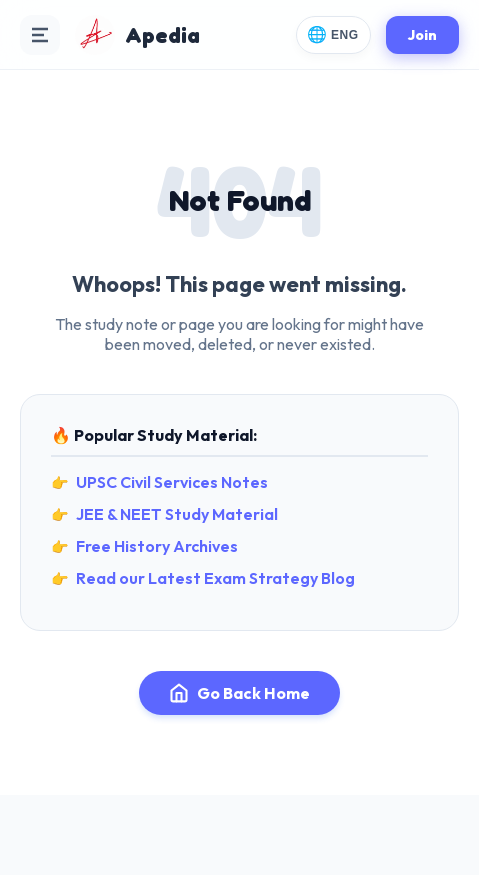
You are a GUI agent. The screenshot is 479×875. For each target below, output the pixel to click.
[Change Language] (333, 35)
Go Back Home (239, 693)
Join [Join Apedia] (422, 35)
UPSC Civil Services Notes (172, 482)
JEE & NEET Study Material (177, 514)
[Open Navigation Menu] (40, 35)
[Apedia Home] (137, 35)
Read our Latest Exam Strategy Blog (215, 578)
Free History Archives (157, 546)
